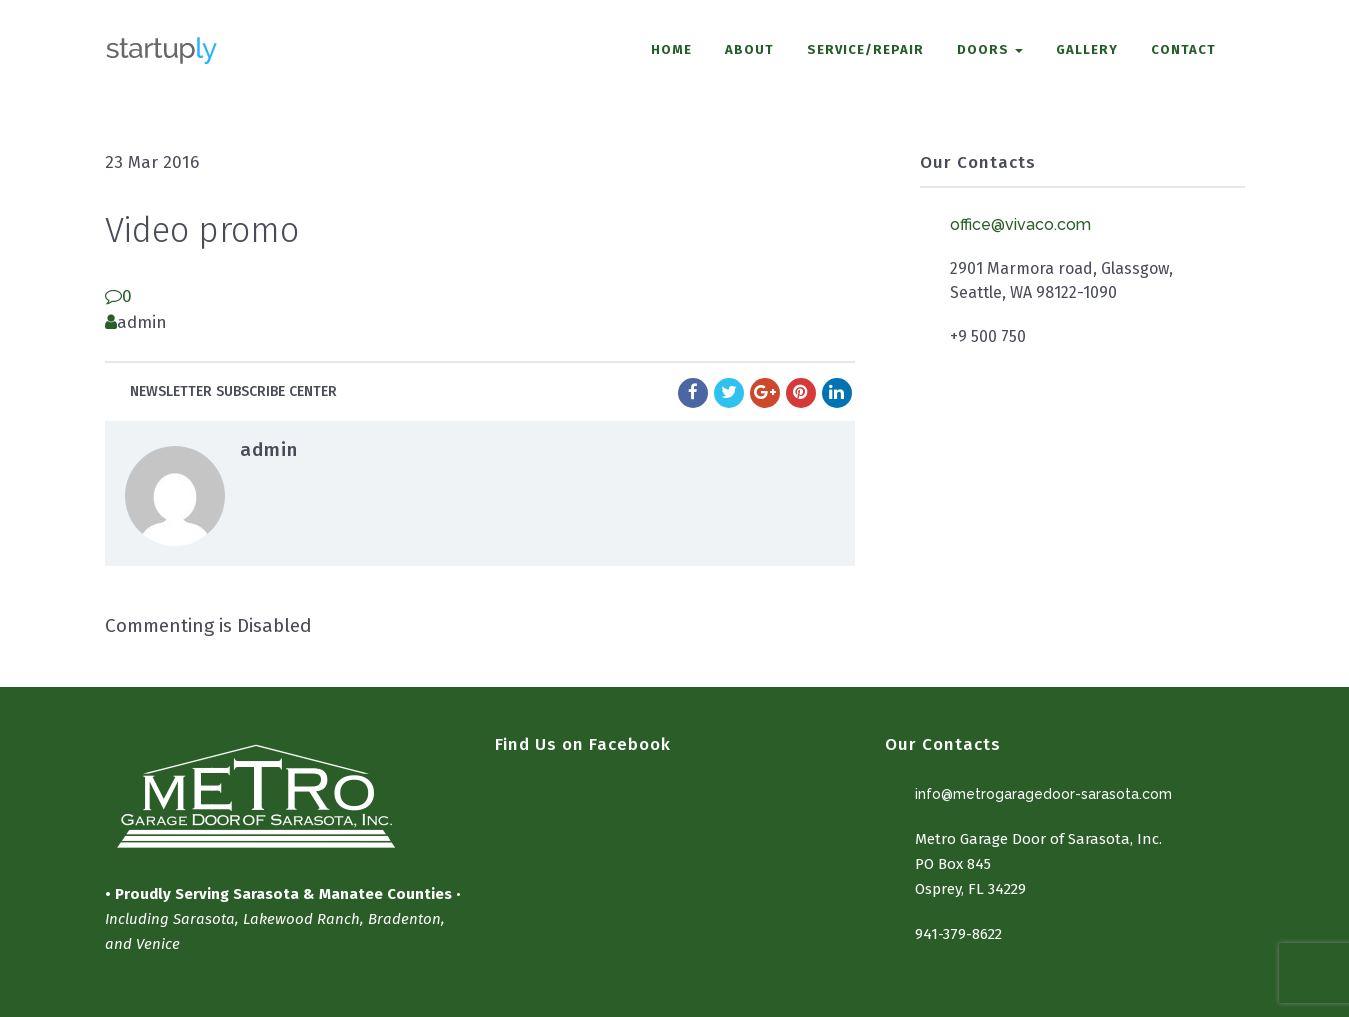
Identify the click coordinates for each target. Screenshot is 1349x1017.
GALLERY (1087, 49)
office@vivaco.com (1020, 224)
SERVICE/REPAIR (865, 49)
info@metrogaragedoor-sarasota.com (1043, 794)
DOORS (990, 49)
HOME (671, 49)
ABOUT (749, 49)
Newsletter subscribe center (233, 391)
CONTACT (1183, 49)
